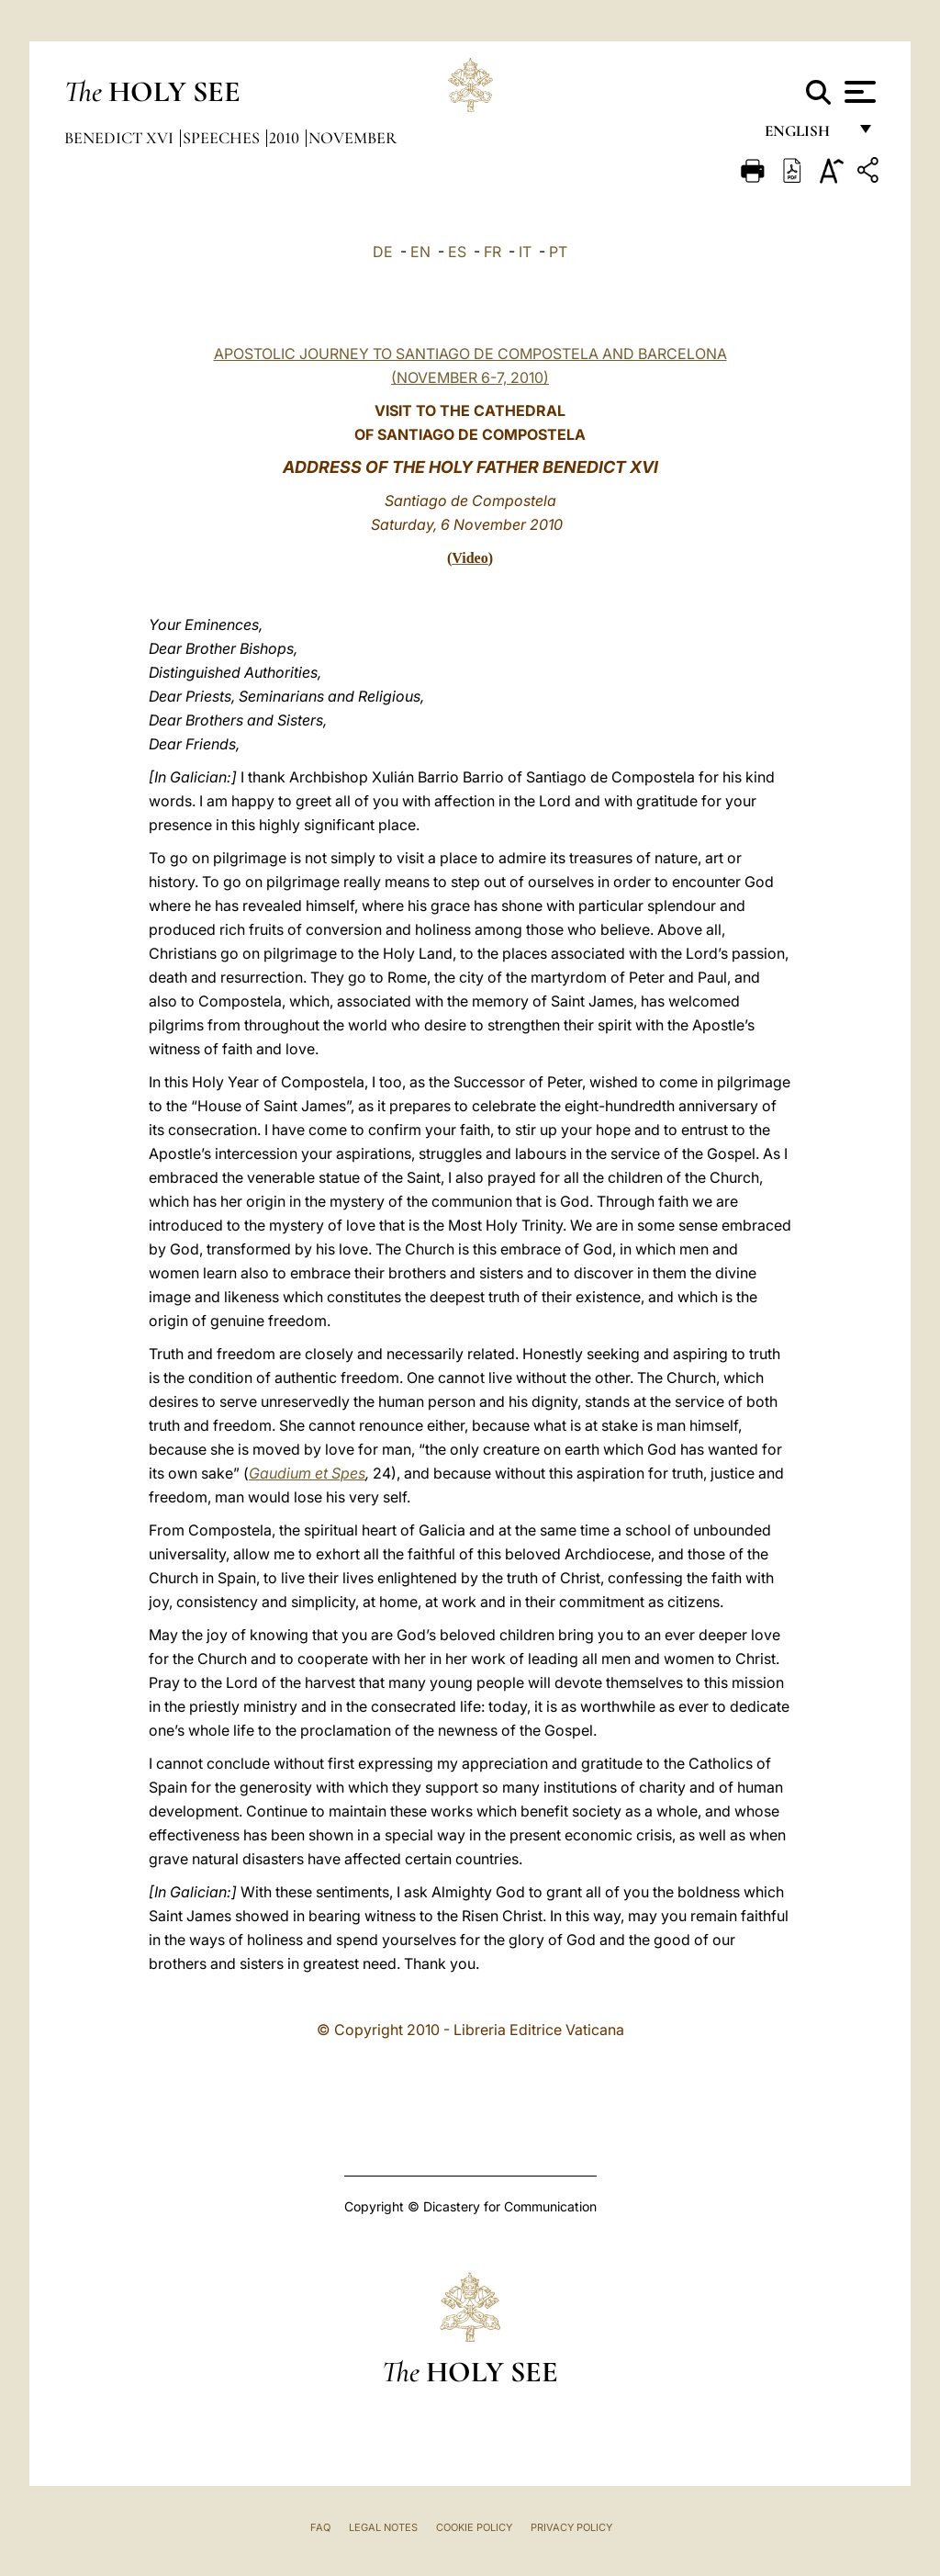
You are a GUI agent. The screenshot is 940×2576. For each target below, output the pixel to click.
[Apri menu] (858, 91)
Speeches (223, 138)
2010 (286, 138)
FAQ (320, 2527)
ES (457, 251)
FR (492, 251)
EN (420, 251)
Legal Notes (383, 2527)
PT (558, 251)
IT (525, 251)
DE (383, 251)
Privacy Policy (571, 2527)
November (352, 138)
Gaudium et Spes (307, 1473)
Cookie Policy (474, 2527)
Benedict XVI (120, 138)
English (805, 135)
